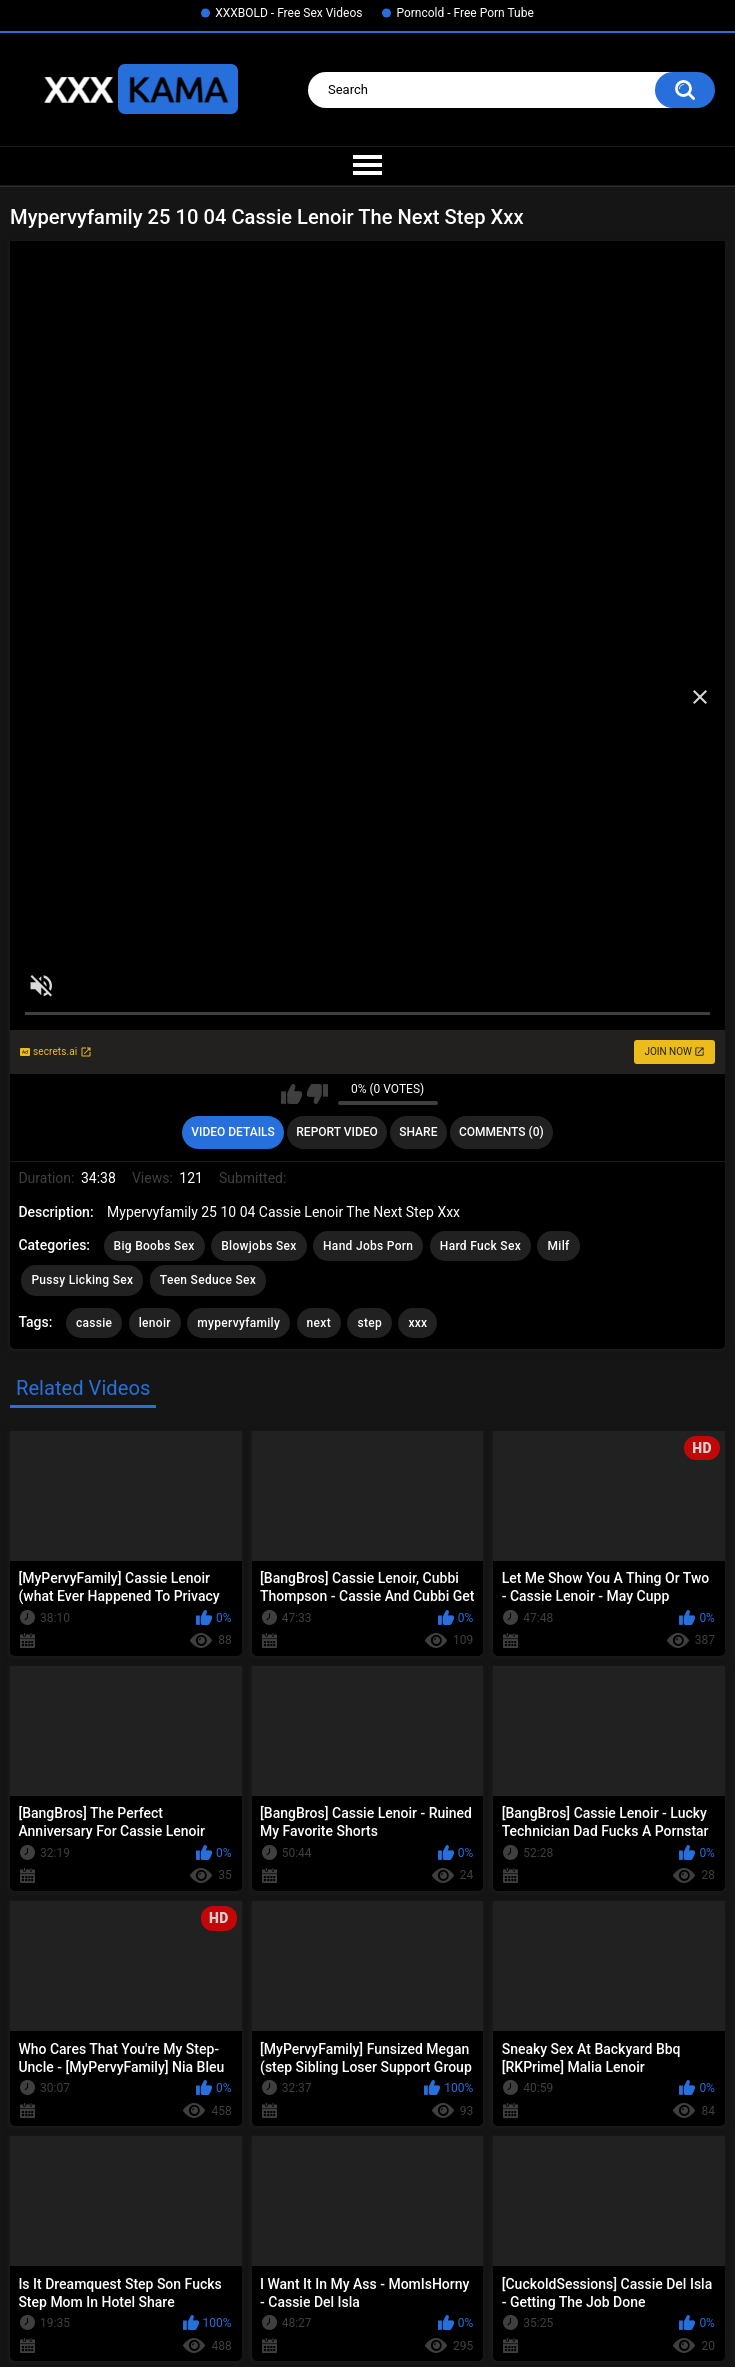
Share (418, 1132)
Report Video (336, 1132)
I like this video (291, 1094)
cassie (94, 1323)
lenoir (155, 1323)
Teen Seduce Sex (208, 1280)
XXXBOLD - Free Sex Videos (288, 13)
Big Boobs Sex (154, 1246)
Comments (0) (501, 1132)
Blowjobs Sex (258, 1246)
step (369, 1323)
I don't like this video (317, 1094)
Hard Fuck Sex (480, 1246)
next (319, 1323)
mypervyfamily (238, 1323)
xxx (417, 1323)
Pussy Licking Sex (82, 1280)
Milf (558, 1246)
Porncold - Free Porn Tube (464, 13)
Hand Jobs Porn (368, 1246)
